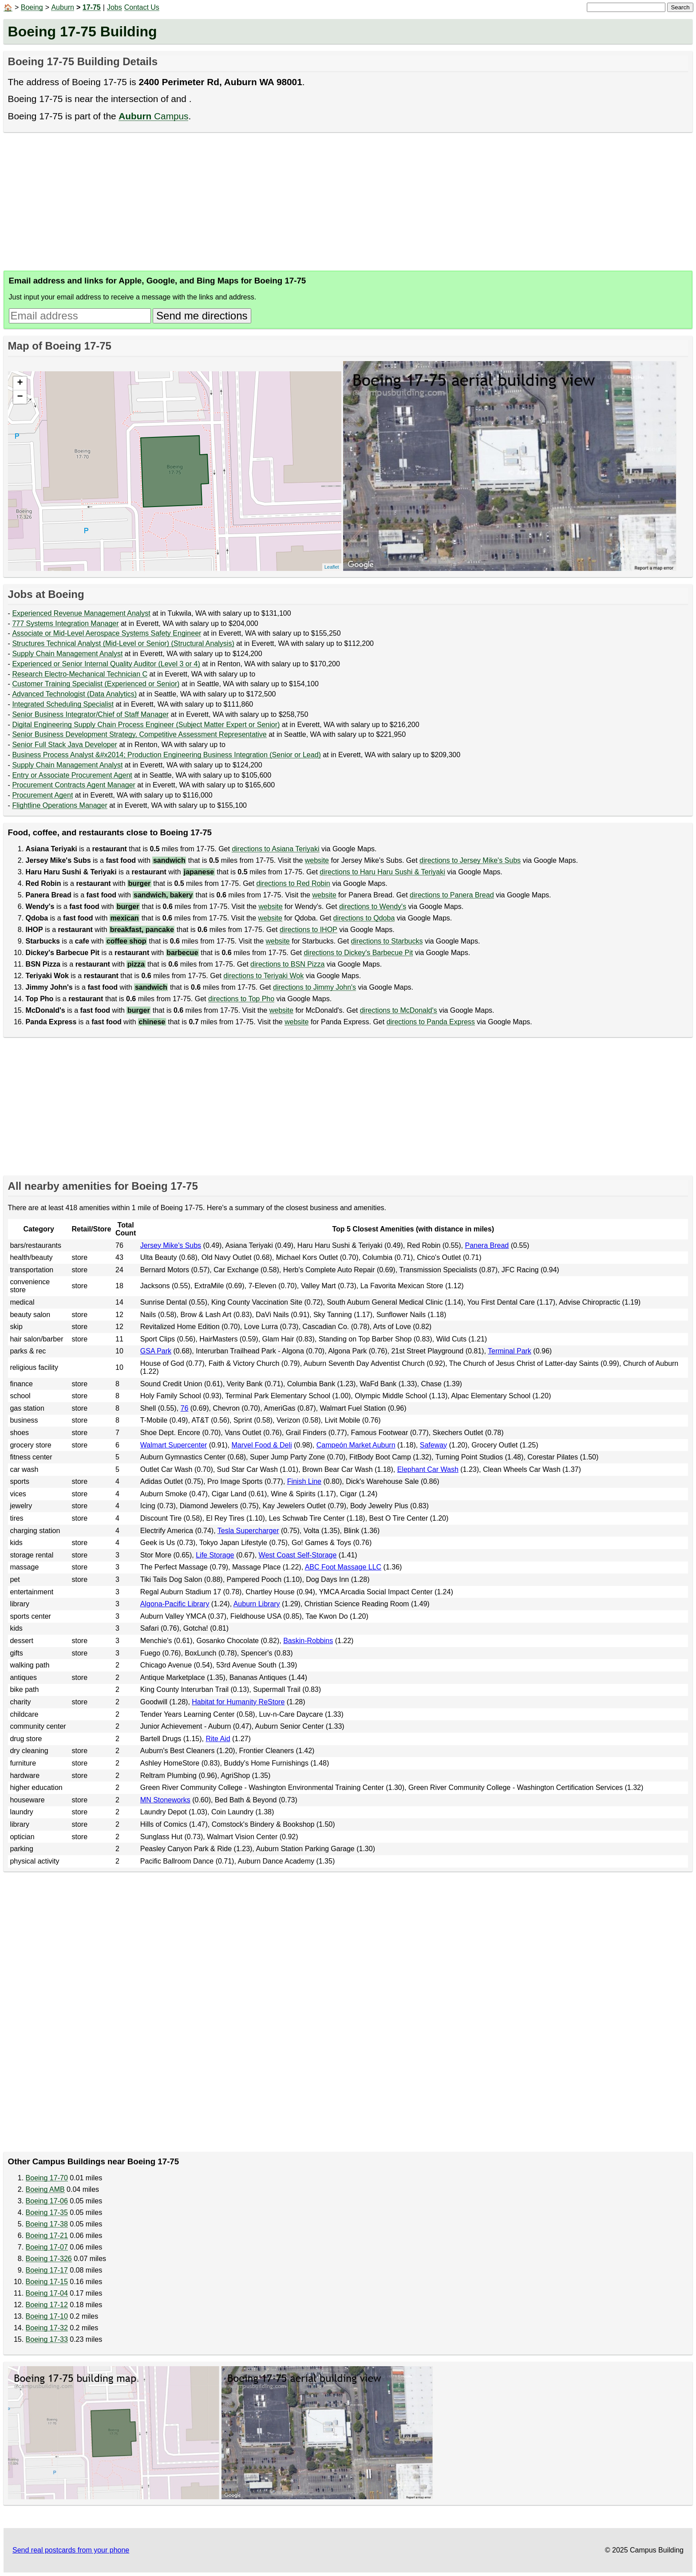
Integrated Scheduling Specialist (63, 704)
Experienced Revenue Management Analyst (81, 613)
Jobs (114, 7)
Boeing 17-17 (47, 2270)
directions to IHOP (308, 929)
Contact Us (141, 7)
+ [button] (20, 383)
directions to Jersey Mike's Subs (470, 860)
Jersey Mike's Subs (170, 1245)
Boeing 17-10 (47, 2316)
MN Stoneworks (165, 1800)
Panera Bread (487, 1245)
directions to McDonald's (398, 1010)
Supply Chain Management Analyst (67, 653)
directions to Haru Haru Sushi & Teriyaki (382, 872)
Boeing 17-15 (47, 2281)
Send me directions (201, 316)
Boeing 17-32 (47, 2328)
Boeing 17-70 (47, 2178)
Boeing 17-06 (47, 2201)
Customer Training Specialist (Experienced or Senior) (95, 684)
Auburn (62, 7)
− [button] (20, 397)
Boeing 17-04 (47, 2293)
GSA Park (155, 1351)
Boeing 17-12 (47, 2305)
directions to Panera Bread (452, 895)
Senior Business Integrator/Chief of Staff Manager (90, 714)
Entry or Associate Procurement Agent (72, 775)
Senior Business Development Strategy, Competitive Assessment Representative (139, 734)
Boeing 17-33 (47, 2339)
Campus (153, 116)
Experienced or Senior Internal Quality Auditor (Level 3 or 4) (106, 664)
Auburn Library (256, 1604)
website (317, 860)
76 (185, 1408)
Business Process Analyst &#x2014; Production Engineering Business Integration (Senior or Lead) (166, 755)
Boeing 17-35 (47, 2212)
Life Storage (215, 1555)
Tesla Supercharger (248, 1530)
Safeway (433, 1445)
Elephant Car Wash (428, 1469)
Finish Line (304, 1481)
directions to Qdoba (364, 918)
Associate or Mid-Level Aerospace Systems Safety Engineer (106, 633)
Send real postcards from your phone (70, 2550)
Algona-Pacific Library (175, 1604)
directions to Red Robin (293, 883)
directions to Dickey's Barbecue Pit (358, 952)
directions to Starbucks (387, 941)
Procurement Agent (42, 795)
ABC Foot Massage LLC (343, 1567)
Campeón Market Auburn (355, 1445)
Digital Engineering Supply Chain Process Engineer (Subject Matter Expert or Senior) (146, 724)
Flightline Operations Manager (59, 805)
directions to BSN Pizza (287, 964)
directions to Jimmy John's (314, 987)
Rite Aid (218, 1738)
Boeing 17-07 (47, 2247)
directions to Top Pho (241, 999)
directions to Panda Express (431, 1022)
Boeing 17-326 (49, 2258)
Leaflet (331, 567)
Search (680, 7)
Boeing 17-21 (47, 2235)
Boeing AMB (45, 2189)
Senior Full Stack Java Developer (64, 744)
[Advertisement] (270, 201)
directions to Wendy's (372, 906)
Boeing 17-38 (47, 2224)
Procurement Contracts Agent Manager (73, 785)
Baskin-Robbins (308, 1640)
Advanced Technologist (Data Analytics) (74, 694)
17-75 (92, 7)
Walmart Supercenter (173, 1445)
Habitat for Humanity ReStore (238, 1702)
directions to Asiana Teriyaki (275, 849)
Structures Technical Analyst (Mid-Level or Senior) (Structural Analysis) (123, 643)
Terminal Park (509, 1351)
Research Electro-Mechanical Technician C (79, 674)
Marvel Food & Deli (262, 1445)
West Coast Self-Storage (298, 1555)
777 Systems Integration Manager (65, 623)
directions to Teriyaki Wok (263, 975)
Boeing (32, 7)
